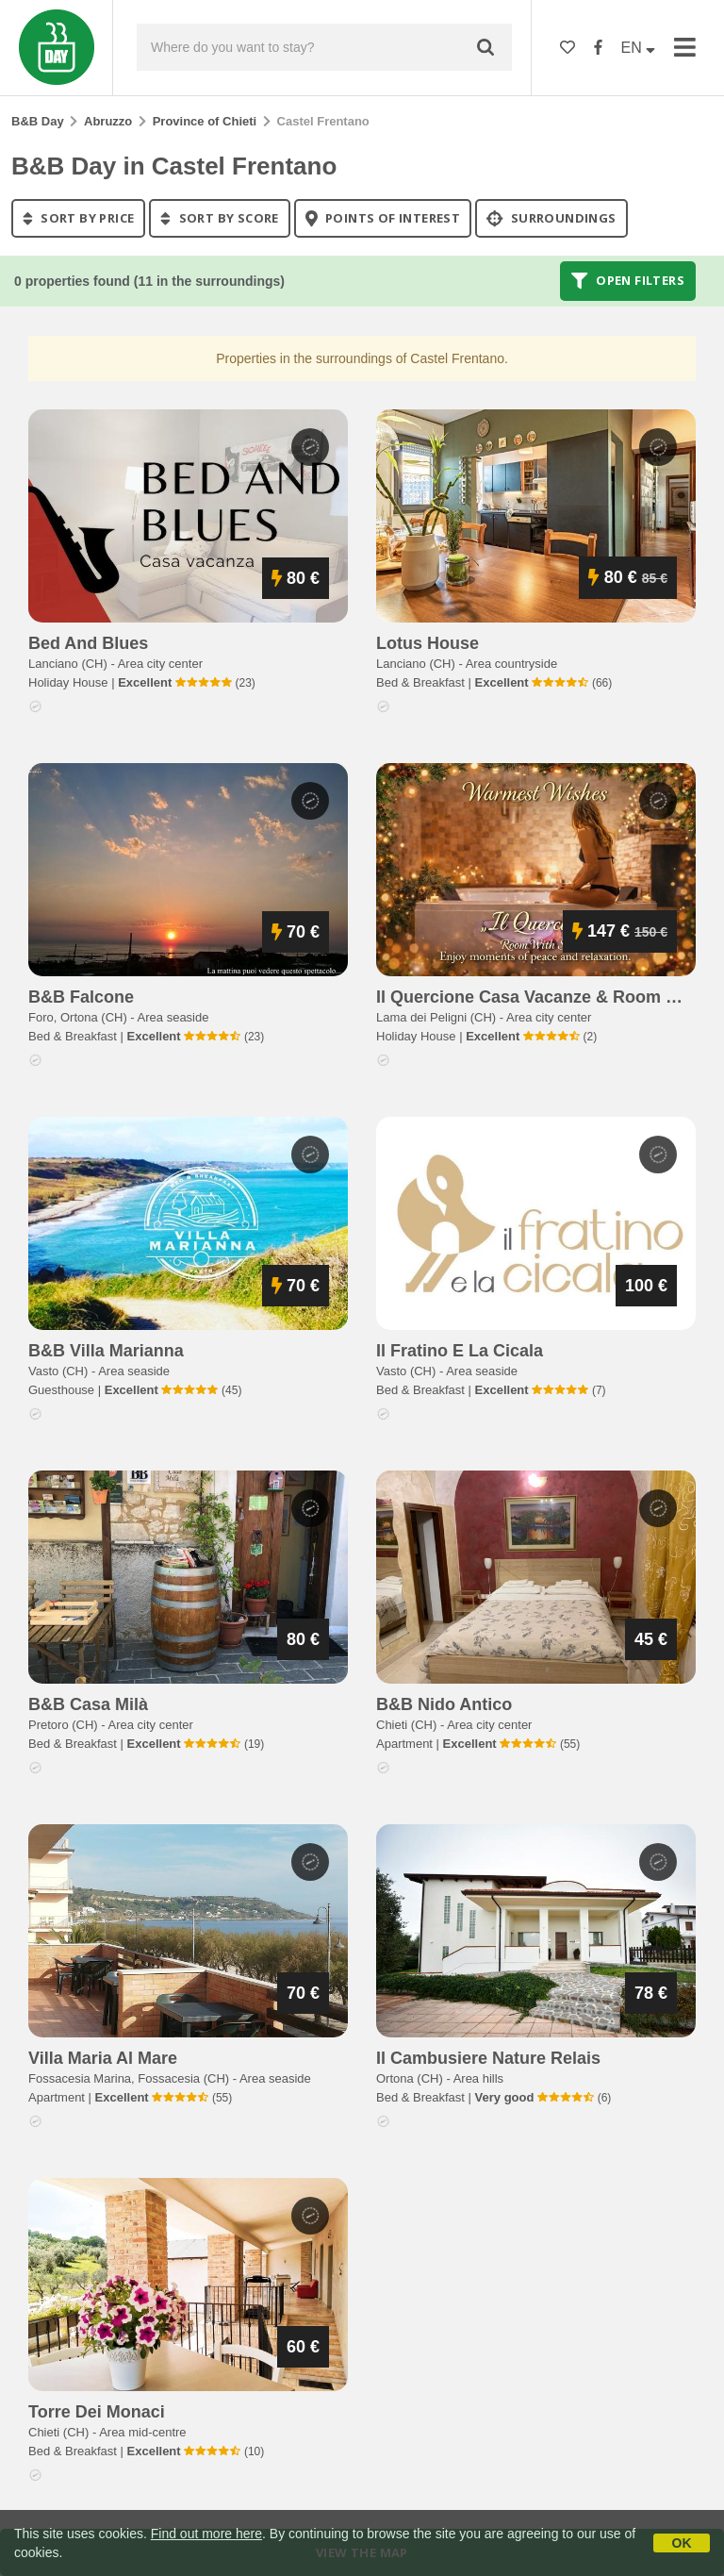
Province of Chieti (205, 121)
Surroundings (551, 217)
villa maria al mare (102, 2058)
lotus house (427, 643)
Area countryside (512, 663)
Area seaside (173, 1017)
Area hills (478, 2078)
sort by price (78, 217)
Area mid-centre (142, 2432)
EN (638, 48)
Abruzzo (108, 121)
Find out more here (206, 2533)
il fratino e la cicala (459, 1350)
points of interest (383, 217)
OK (682, 2543)
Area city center (160, 663)
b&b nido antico (444, 1704)
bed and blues (88, 643)
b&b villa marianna (106, 1350)
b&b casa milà (88, 1704)
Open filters (627, 281)
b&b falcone (81, 997)
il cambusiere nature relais (488, 2058)
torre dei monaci (96, 2411)
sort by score (219, 217)
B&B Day (37, 121)
